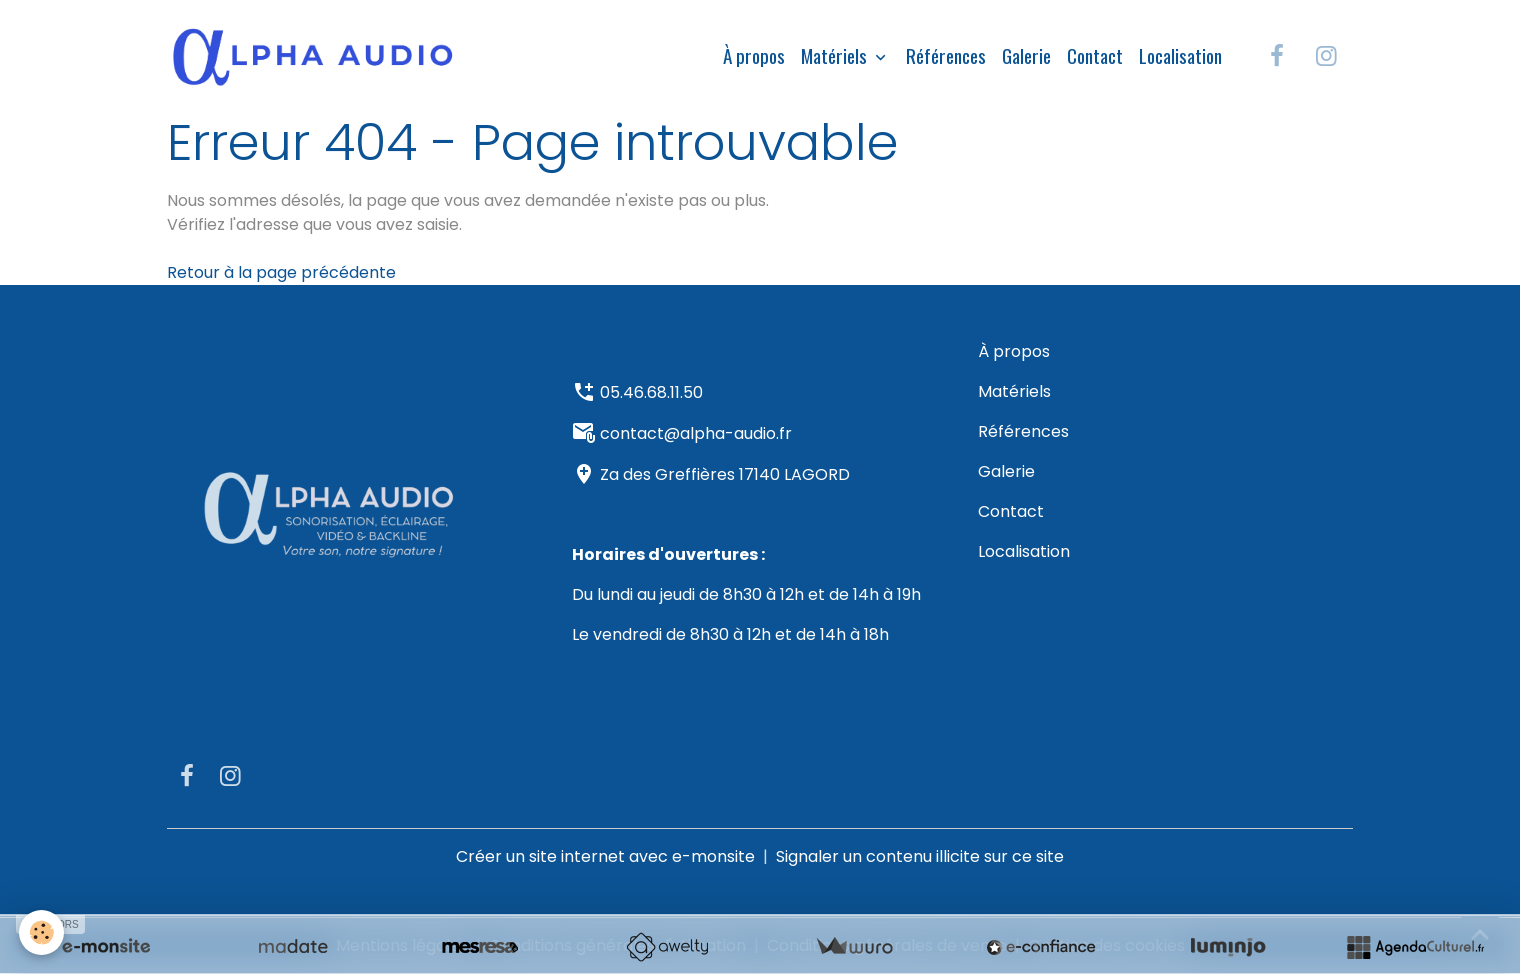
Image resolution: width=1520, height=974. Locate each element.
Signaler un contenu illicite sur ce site (920, 856)
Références (946, 55)
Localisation (1180, 55)
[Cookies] (42, 932)
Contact (1095, 55)
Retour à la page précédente (281, 272)
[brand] (316, 56)
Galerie (1026, 55)
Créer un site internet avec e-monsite (605, 856)
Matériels (836, 55)
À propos (754, 55)
